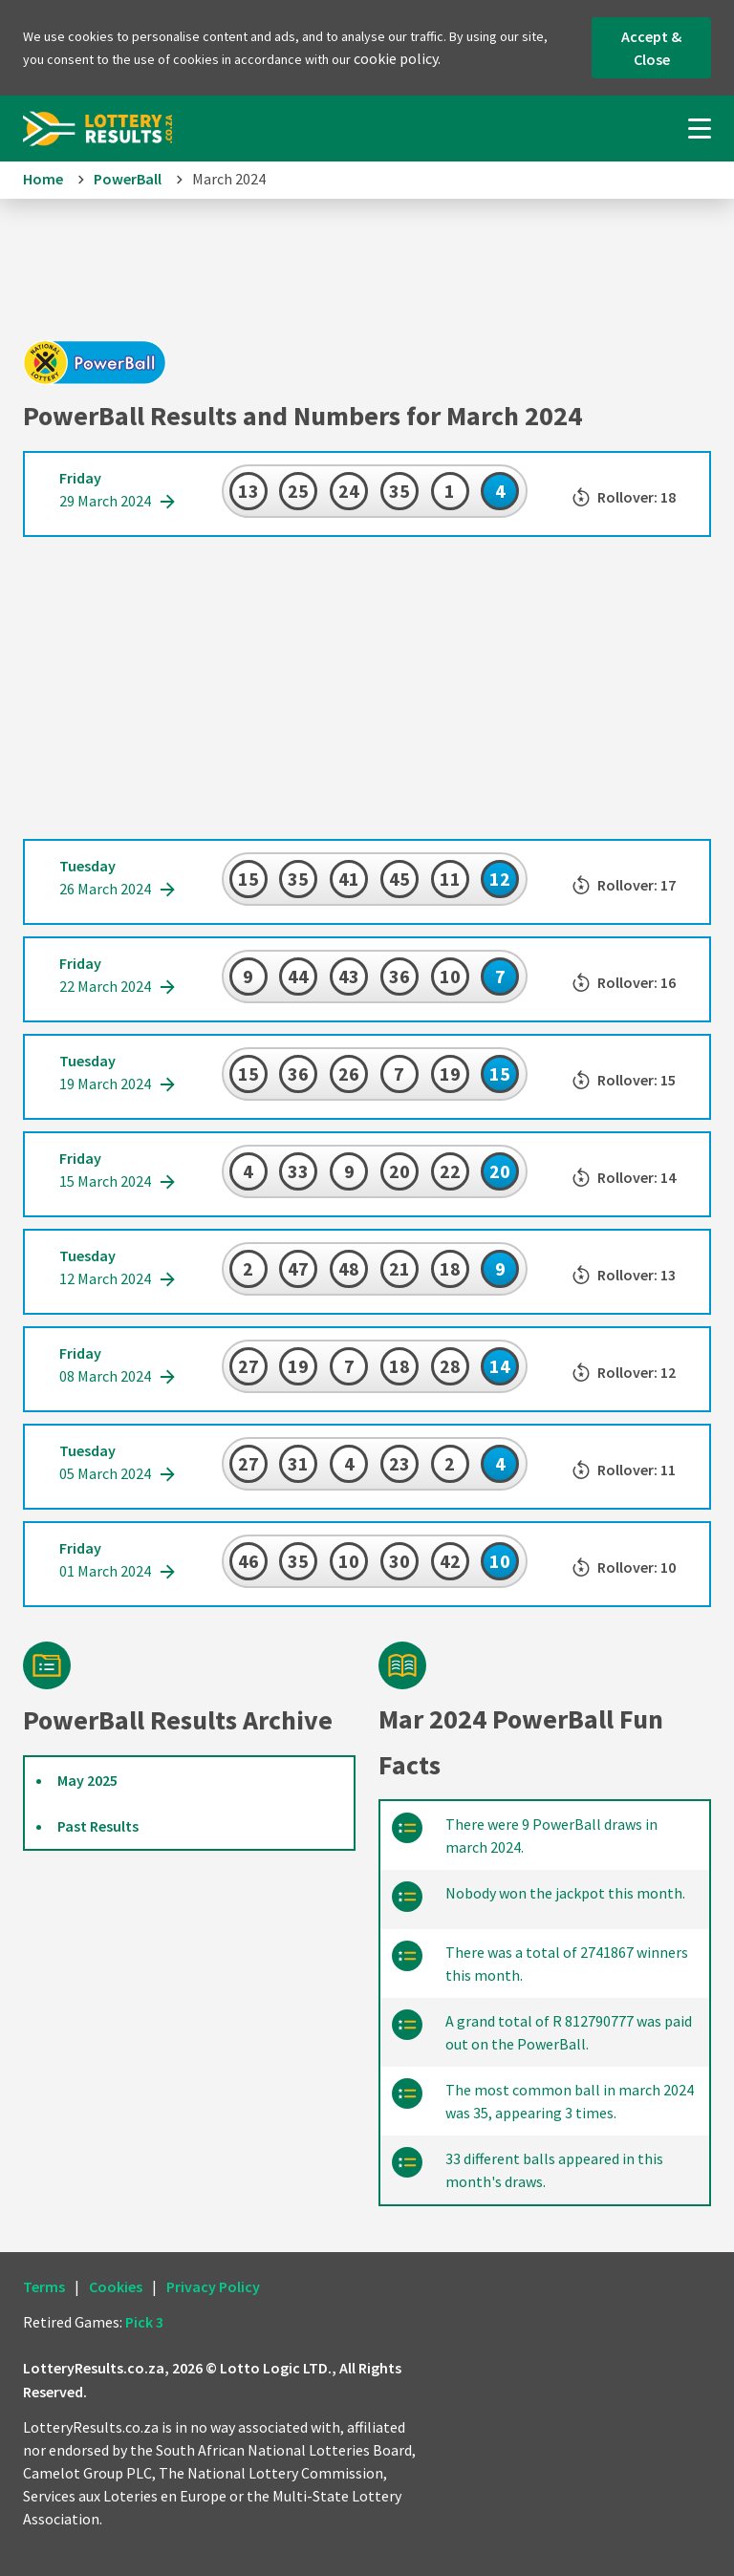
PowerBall (128, 178)
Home (43, 178)
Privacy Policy (213, 2286)
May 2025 (87, 1780)
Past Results (98, 1825)
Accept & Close (651, 48)
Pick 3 (144, 2321)
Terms (44, 2286)
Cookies (115, 2286)
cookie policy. (397, 58)
